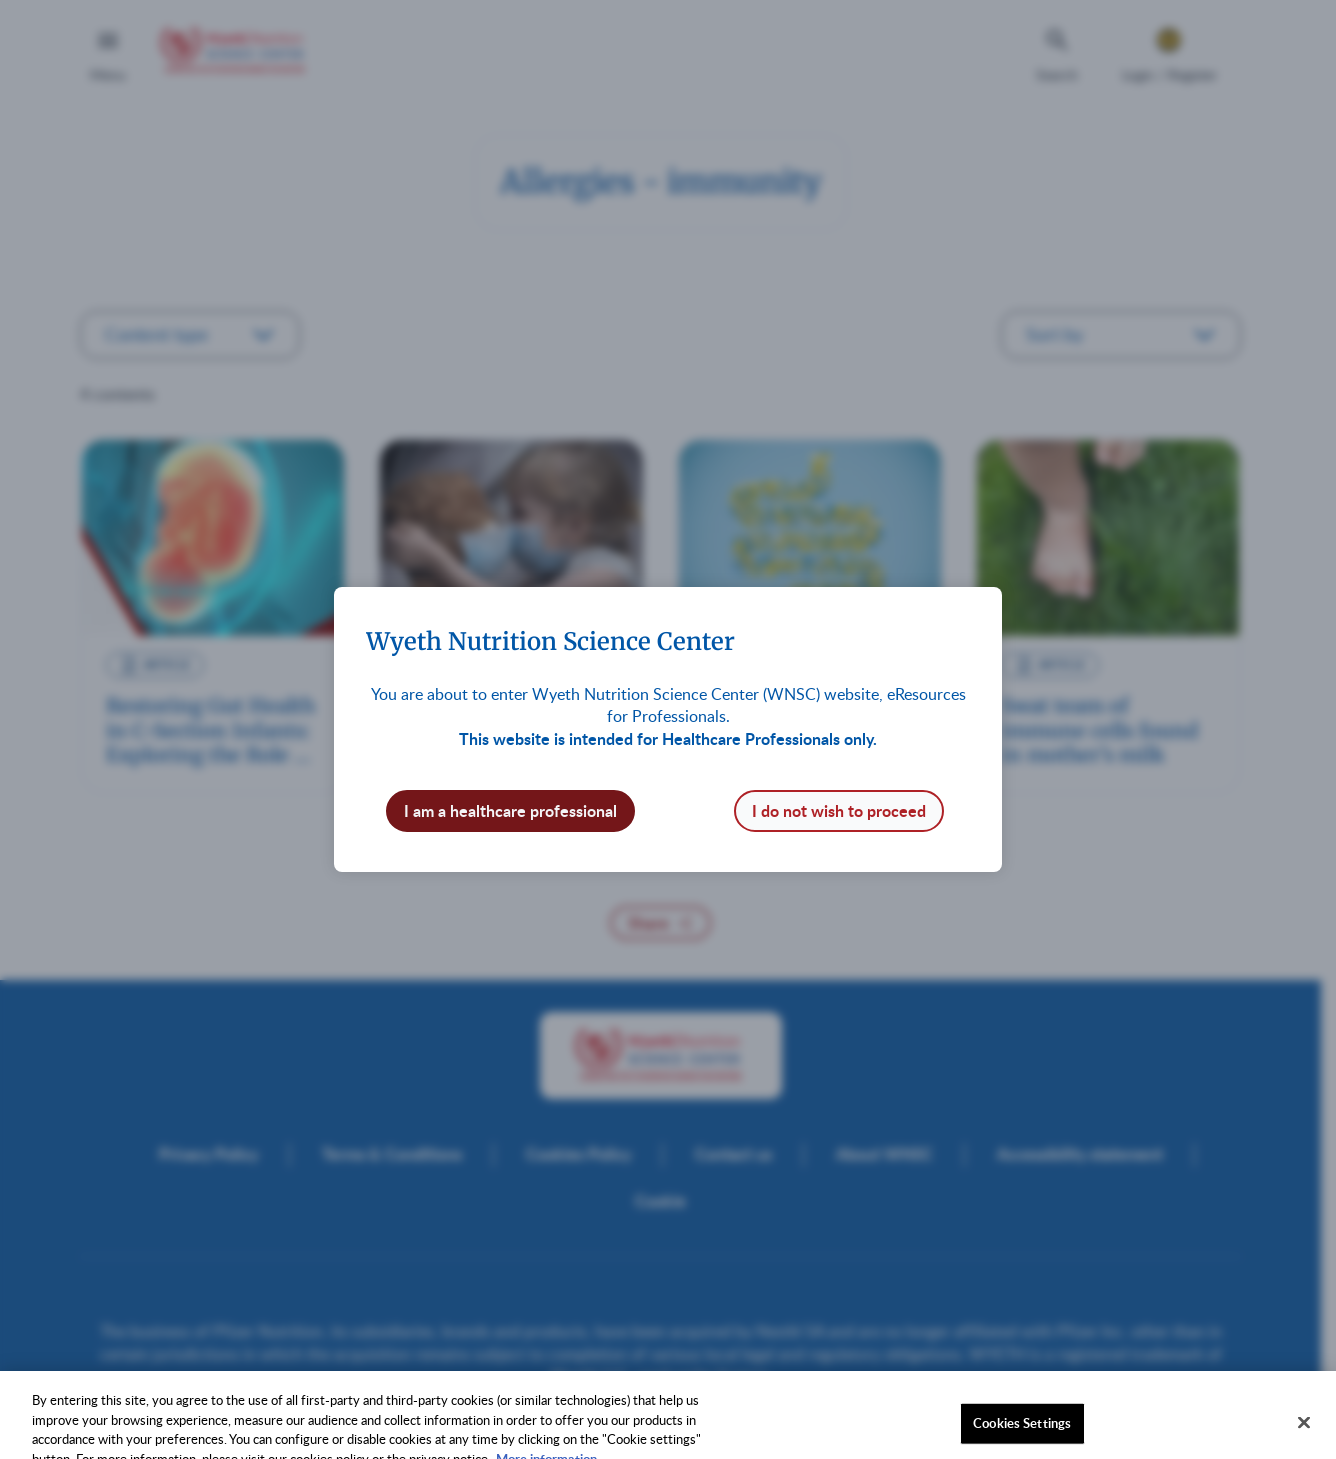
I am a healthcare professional (510, 810)
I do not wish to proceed (839, 810)
